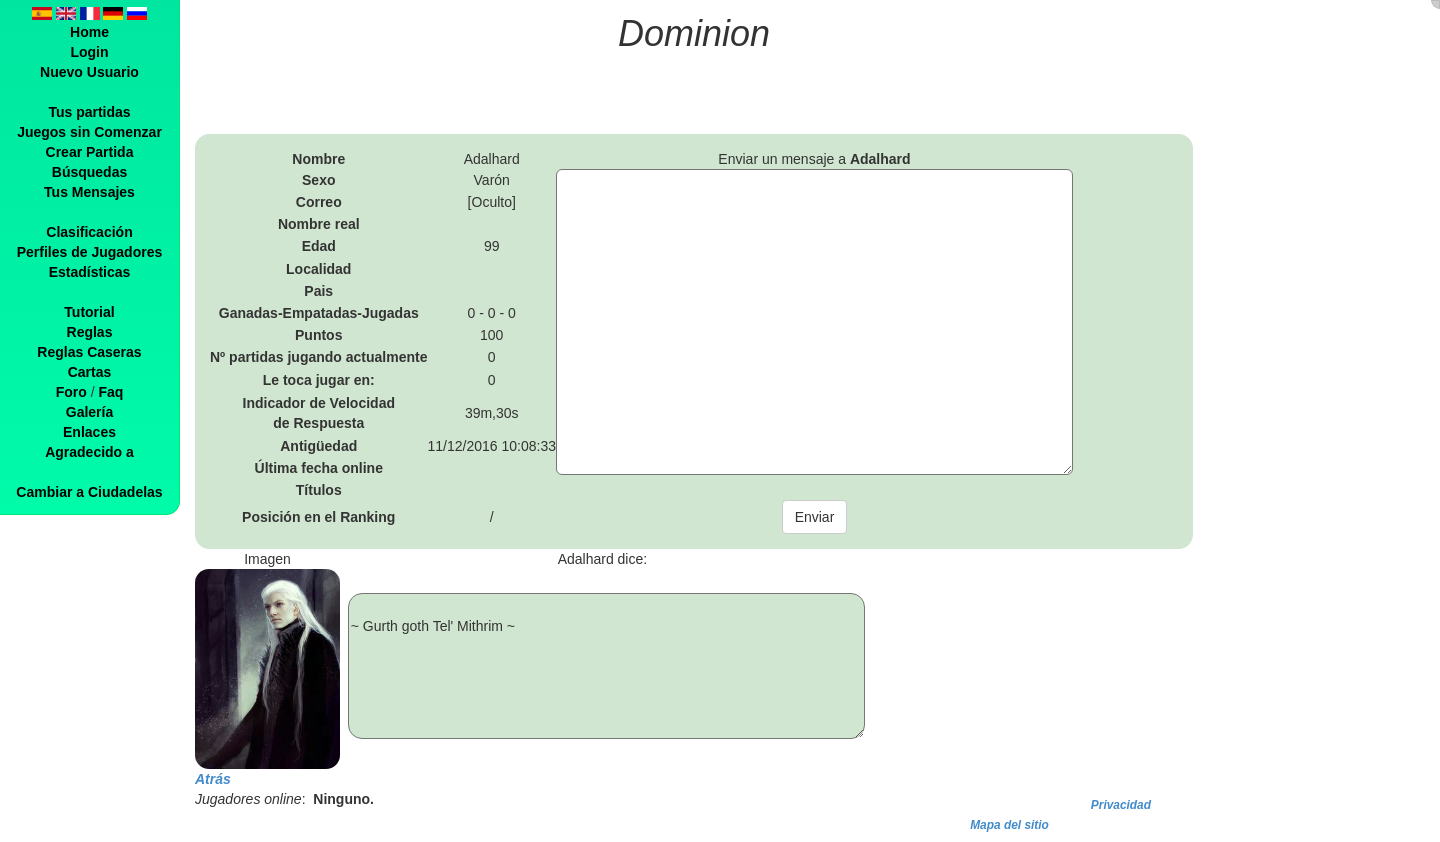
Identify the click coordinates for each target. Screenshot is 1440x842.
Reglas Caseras (89, 352)
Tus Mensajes (89, 192)
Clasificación (89, 232)
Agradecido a (89, 452)
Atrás (213, 779)
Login (89, 52)
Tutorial (89, 312)
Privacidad (1121, 805)
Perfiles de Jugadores (90, 252)
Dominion (694, 33)
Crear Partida (90, 152)
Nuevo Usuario (89, 72)
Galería (89, 412)
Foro (71, 392)
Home (89, 32)
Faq (110, 392)
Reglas (90, 332)
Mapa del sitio (1009, 825)
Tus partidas (89, 112)
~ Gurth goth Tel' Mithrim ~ (606, 666)
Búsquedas (89, 172)
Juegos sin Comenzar (89, 132)
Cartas (90, 372)
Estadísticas (90, 272)
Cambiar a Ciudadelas (89, 492)
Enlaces (89, 432)
